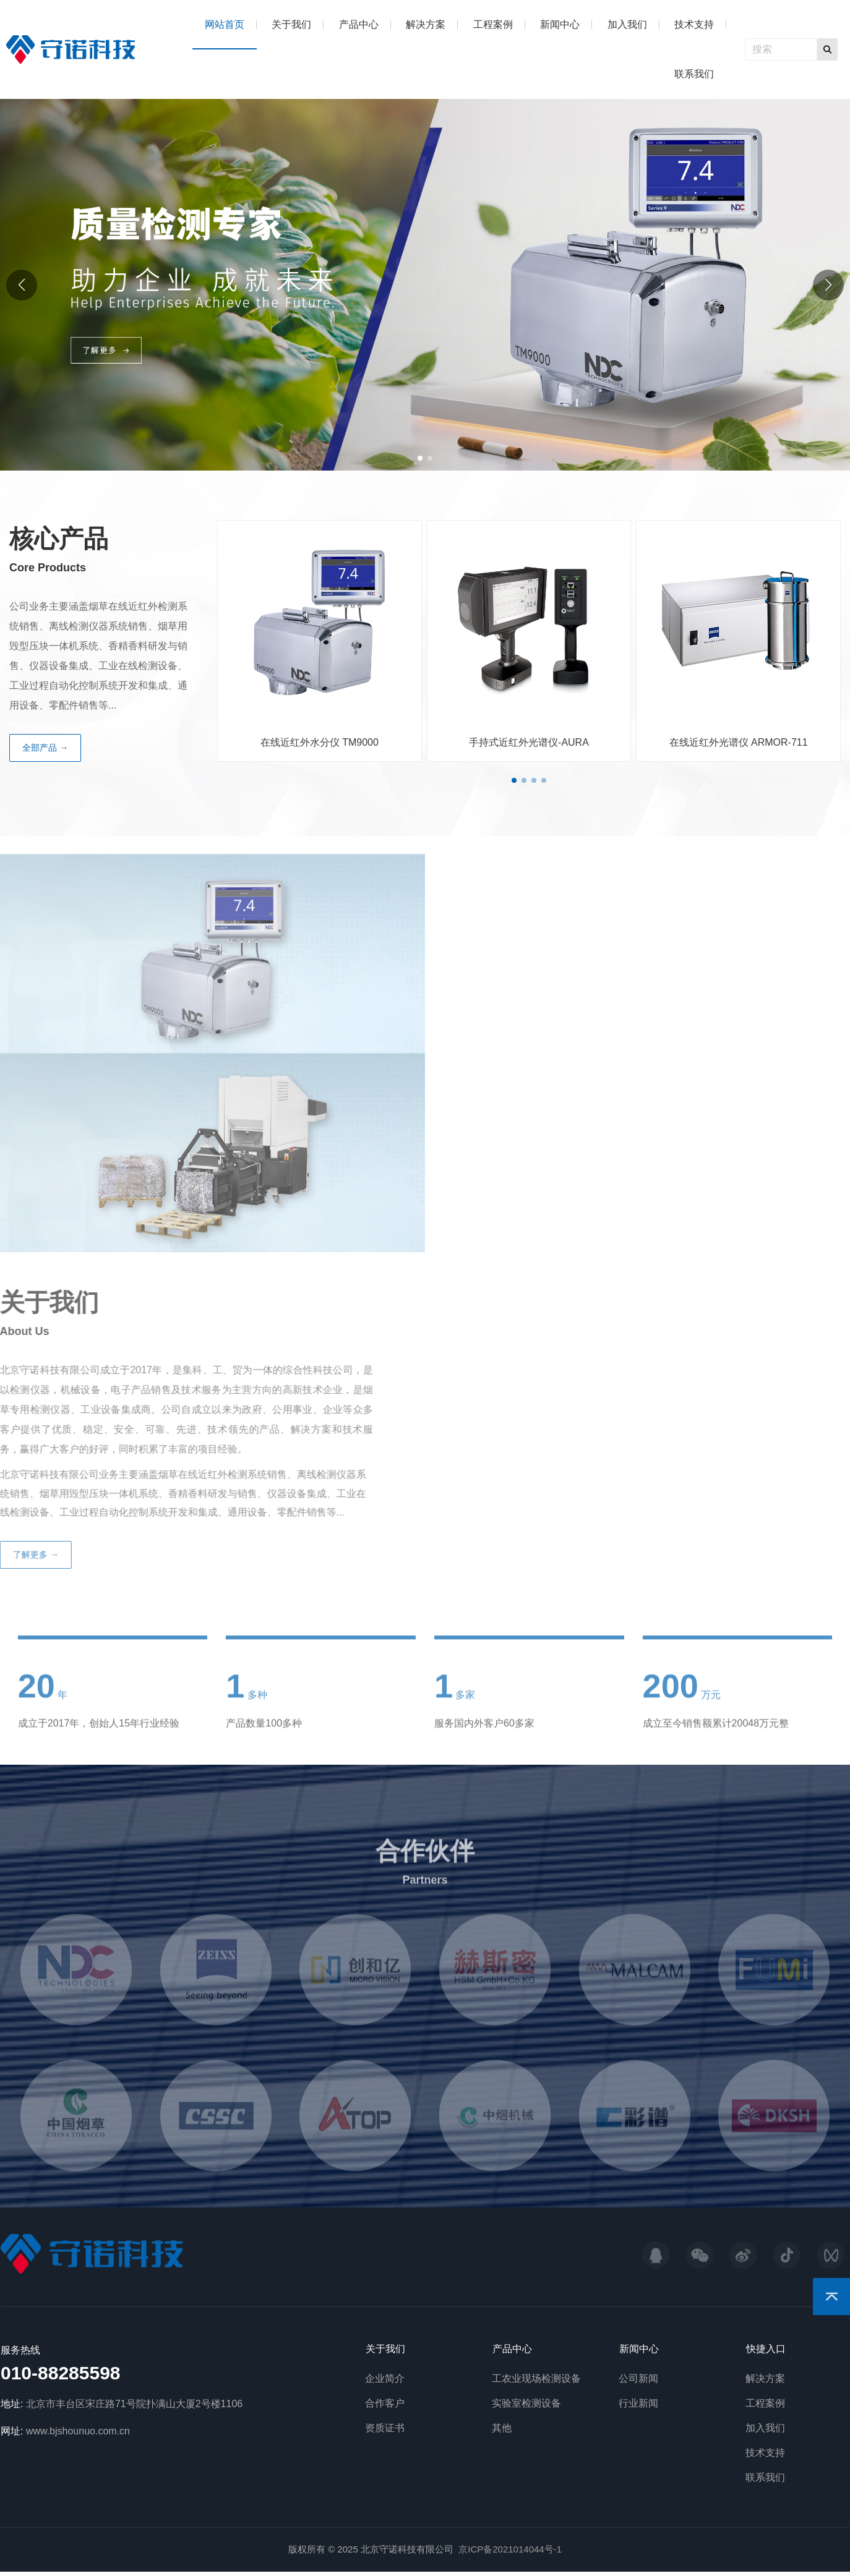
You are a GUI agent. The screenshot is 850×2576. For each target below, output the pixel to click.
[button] (828, 285)
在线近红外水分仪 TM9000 (319, 742)
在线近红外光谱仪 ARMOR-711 (738, 742)
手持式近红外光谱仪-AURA (529, 742)
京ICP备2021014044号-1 (510, 2549)
